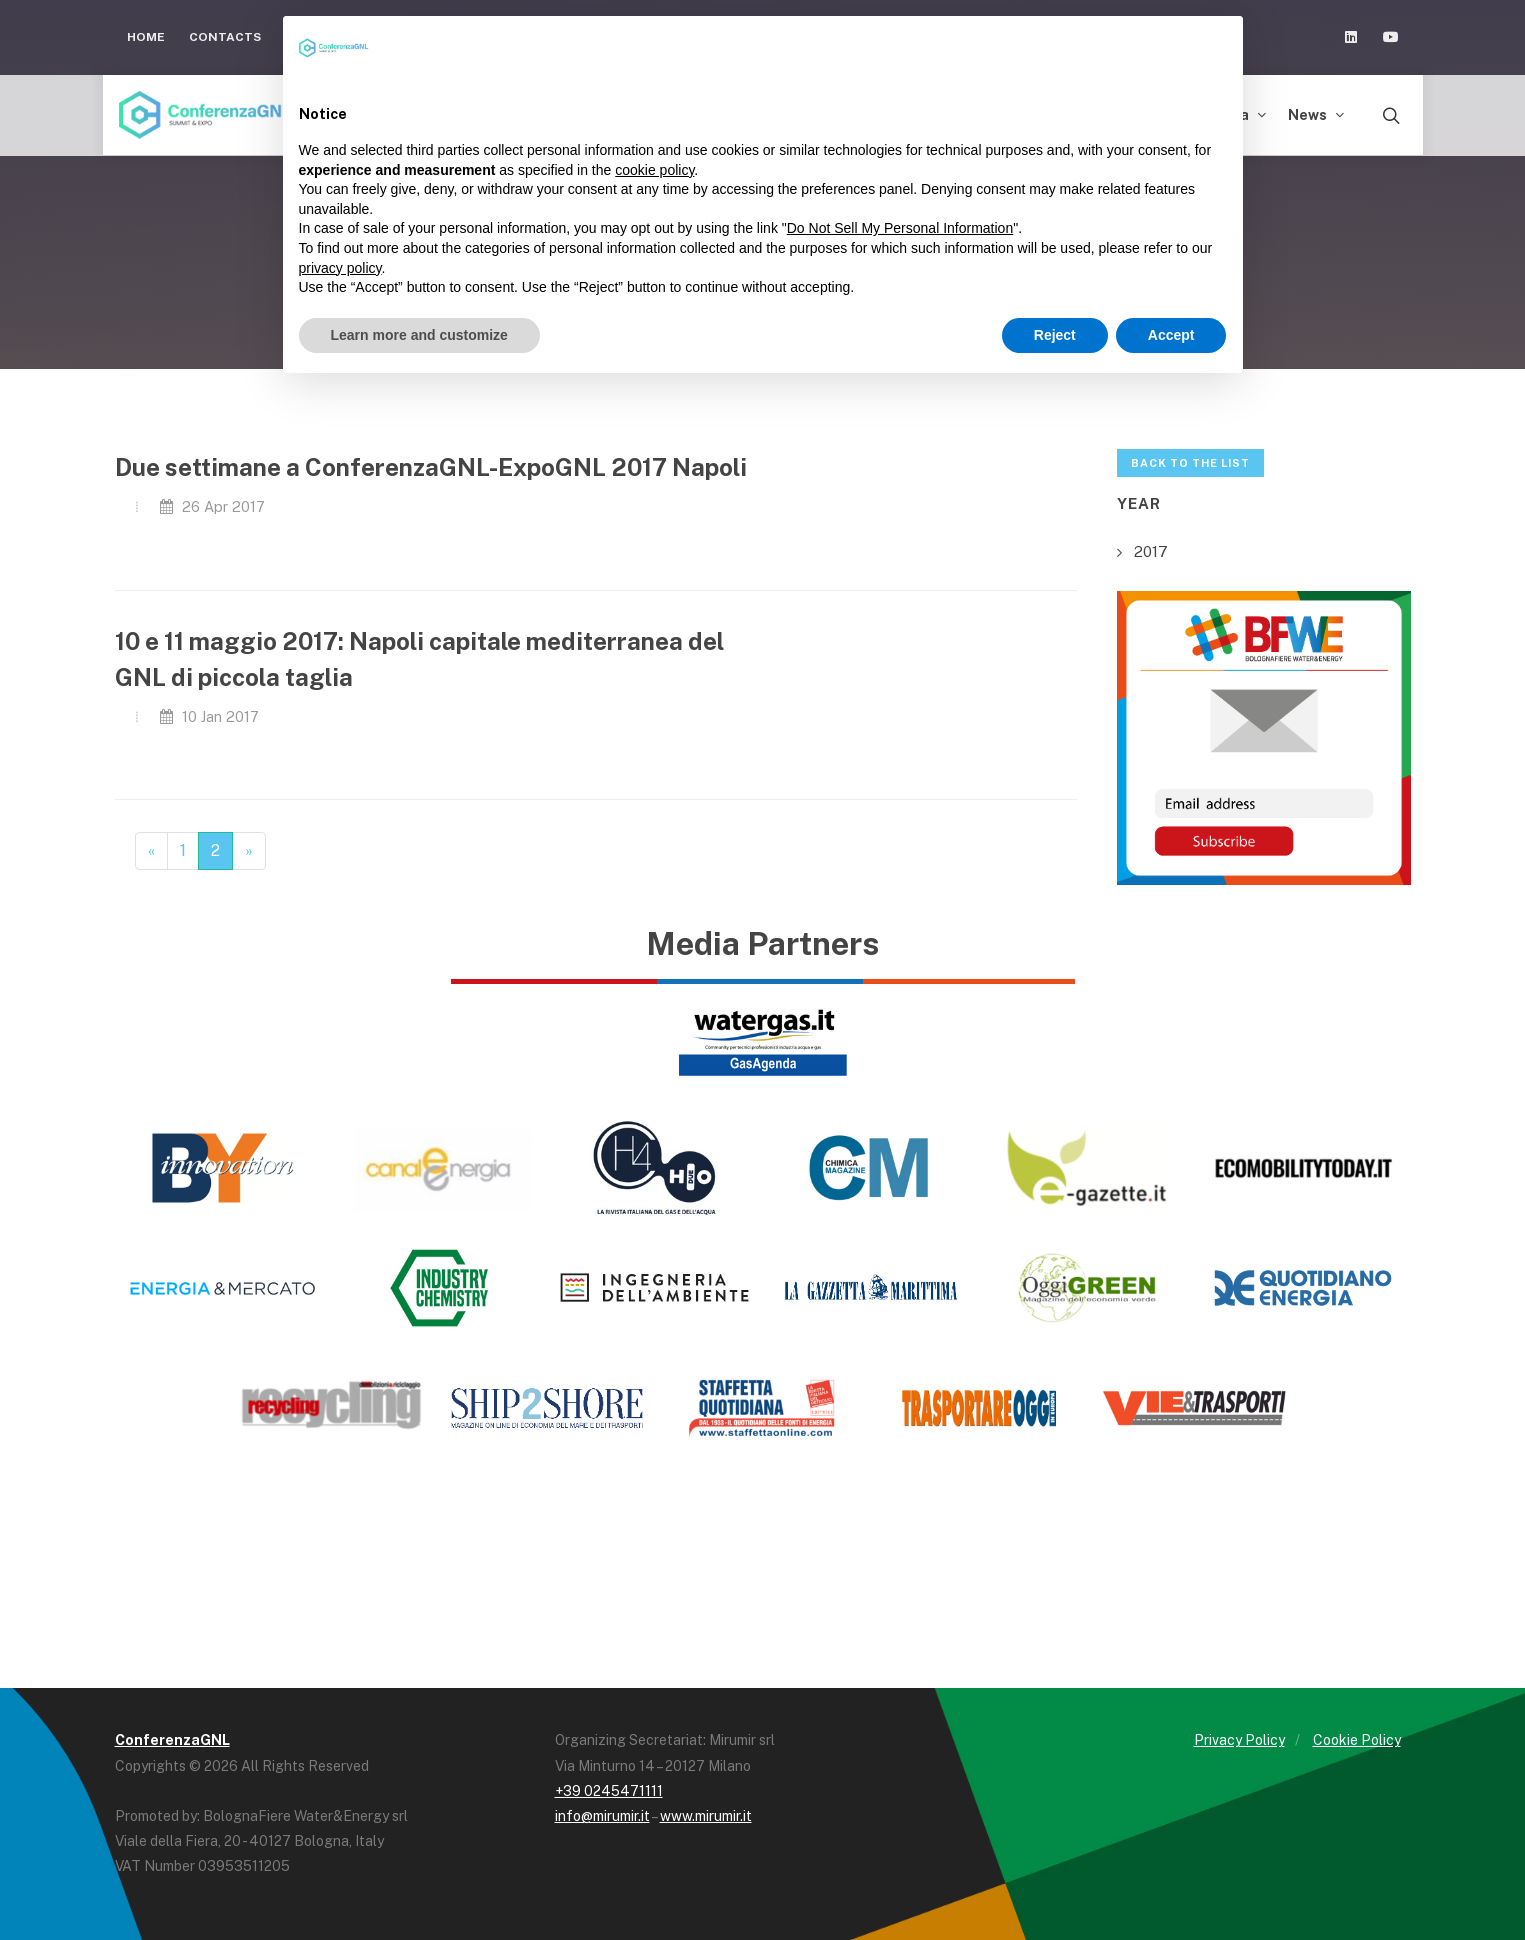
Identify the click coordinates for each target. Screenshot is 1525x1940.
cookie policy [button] (654, 170)
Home (146, 37)
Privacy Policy (1239, 1740)
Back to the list (1190, 463)
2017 (1151, 551)
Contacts (225, 37)
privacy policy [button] (340, 268)
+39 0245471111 (609, 1791)
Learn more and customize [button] (419, 335)
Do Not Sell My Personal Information (900, 228)
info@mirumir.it (602, 1816)
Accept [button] (1171, 335)
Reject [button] (1055, 335)
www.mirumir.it (706, 1816)
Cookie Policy (1357, 1740)
